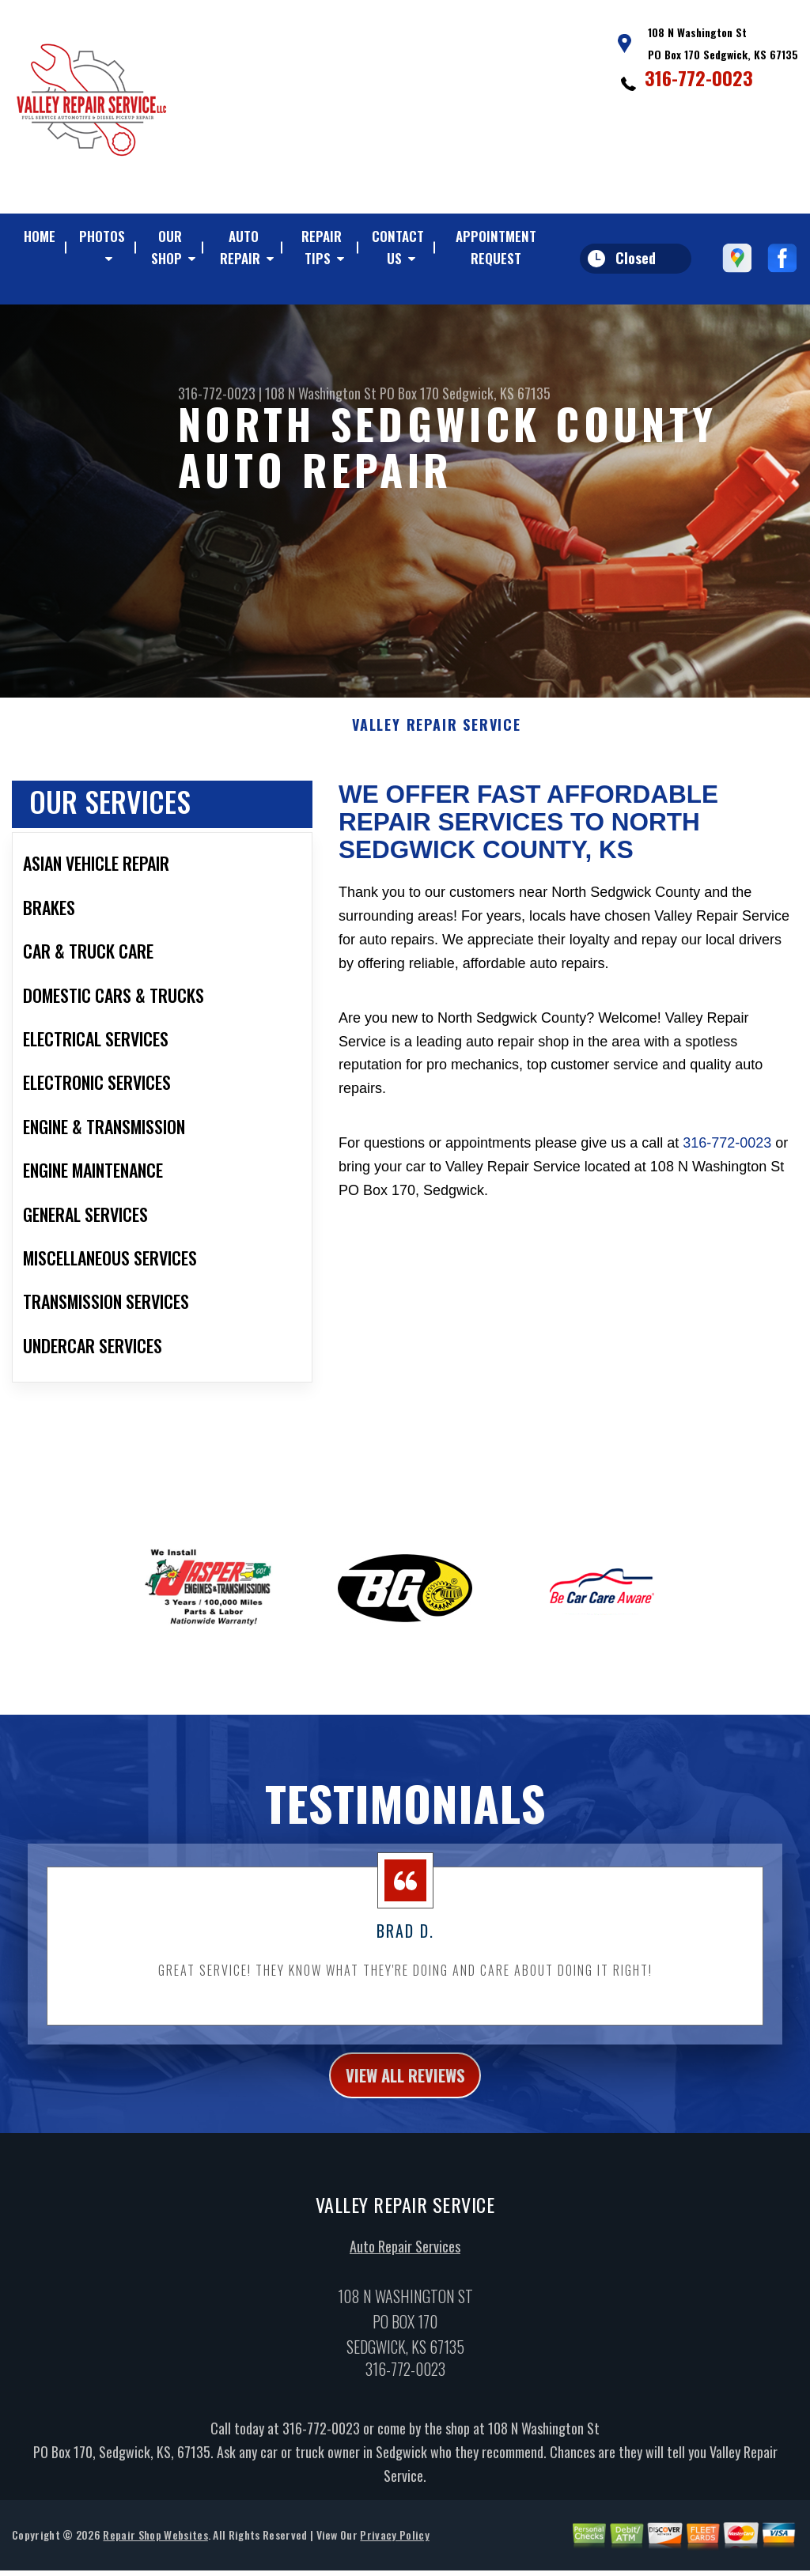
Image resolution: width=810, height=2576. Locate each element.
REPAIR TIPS (321, 247)
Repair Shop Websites (155, 2548)
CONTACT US (398, 247)
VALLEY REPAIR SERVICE (436, 733)
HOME (39, 236)
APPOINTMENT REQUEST (496, 247)
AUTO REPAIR (240, 247)
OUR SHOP (166, 247)
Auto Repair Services (405, 2259)
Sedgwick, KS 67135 (496, 393)
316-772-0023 (699, 77)
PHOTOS (102, 236)
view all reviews (405, 2085)
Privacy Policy (394, 2548)
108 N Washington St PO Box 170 (352, 393)
